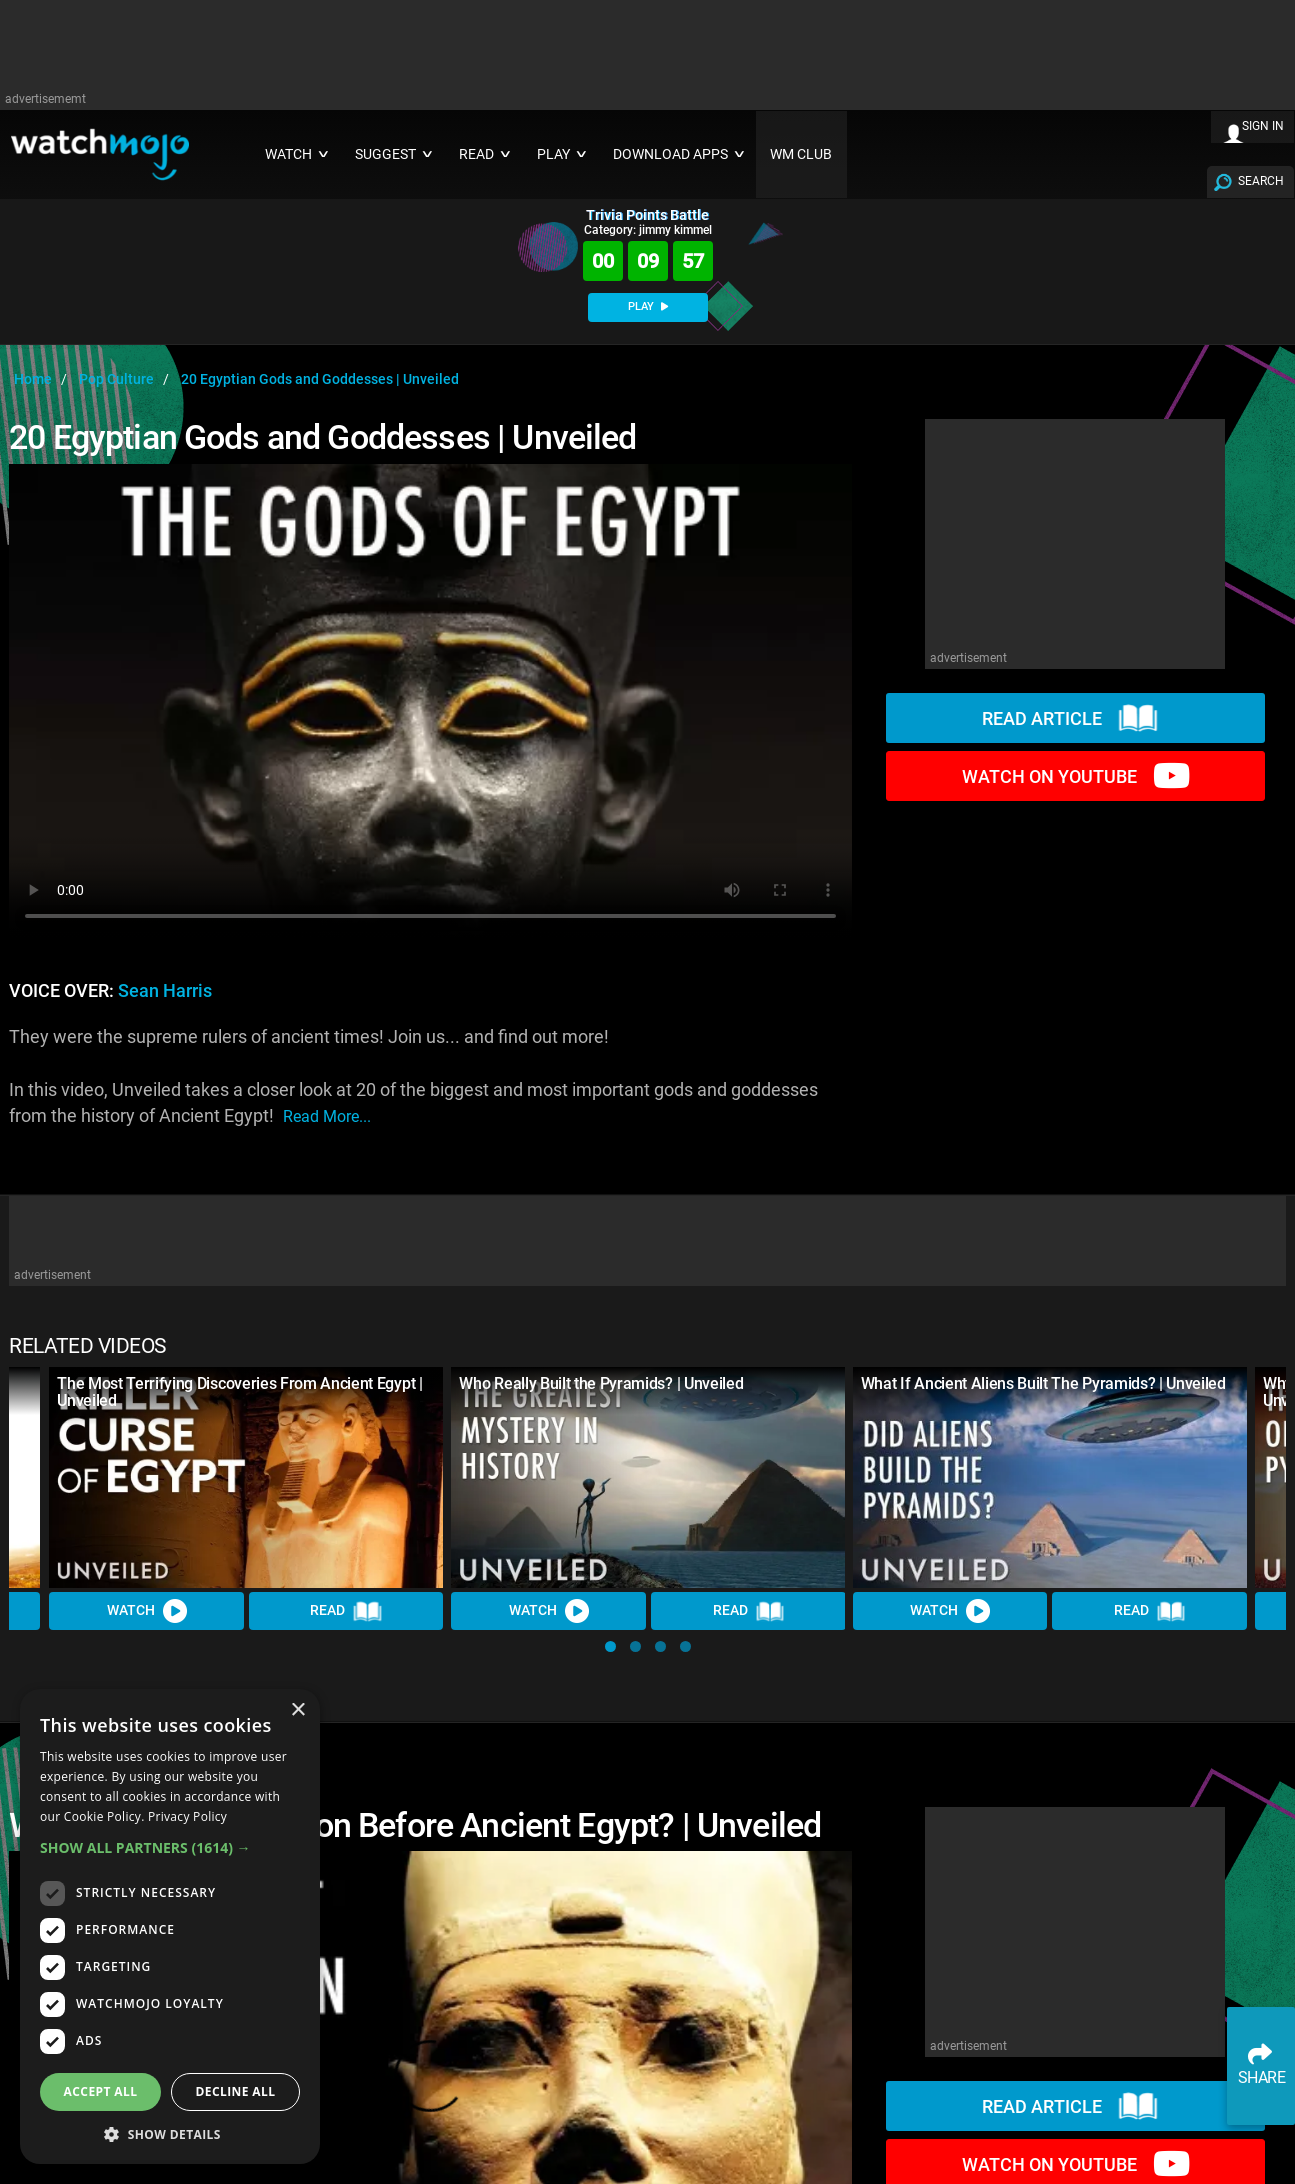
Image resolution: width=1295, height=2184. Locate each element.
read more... (327, 1116)
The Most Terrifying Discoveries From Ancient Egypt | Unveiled (239, 1392)
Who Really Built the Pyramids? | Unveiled (601, 1383)
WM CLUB (801, 154)
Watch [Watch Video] (146, 1612)
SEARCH (1261, 181)
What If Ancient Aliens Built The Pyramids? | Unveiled (1043, 1383)
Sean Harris (165, 991)
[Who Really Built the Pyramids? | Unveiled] (648, 1478)
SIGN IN (1263, 126)
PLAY (648, 306)
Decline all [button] (236, 2091)
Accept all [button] (101, 2091)
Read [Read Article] (346, 1612)
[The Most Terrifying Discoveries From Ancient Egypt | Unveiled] (246, 1478)
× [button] (297, 1710)
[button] (610, 1646)
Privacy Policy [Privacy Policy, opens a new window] (187, 1816)
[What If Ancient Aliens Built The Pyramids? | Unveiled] (1050, 1478)
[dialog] (170, 1926)
